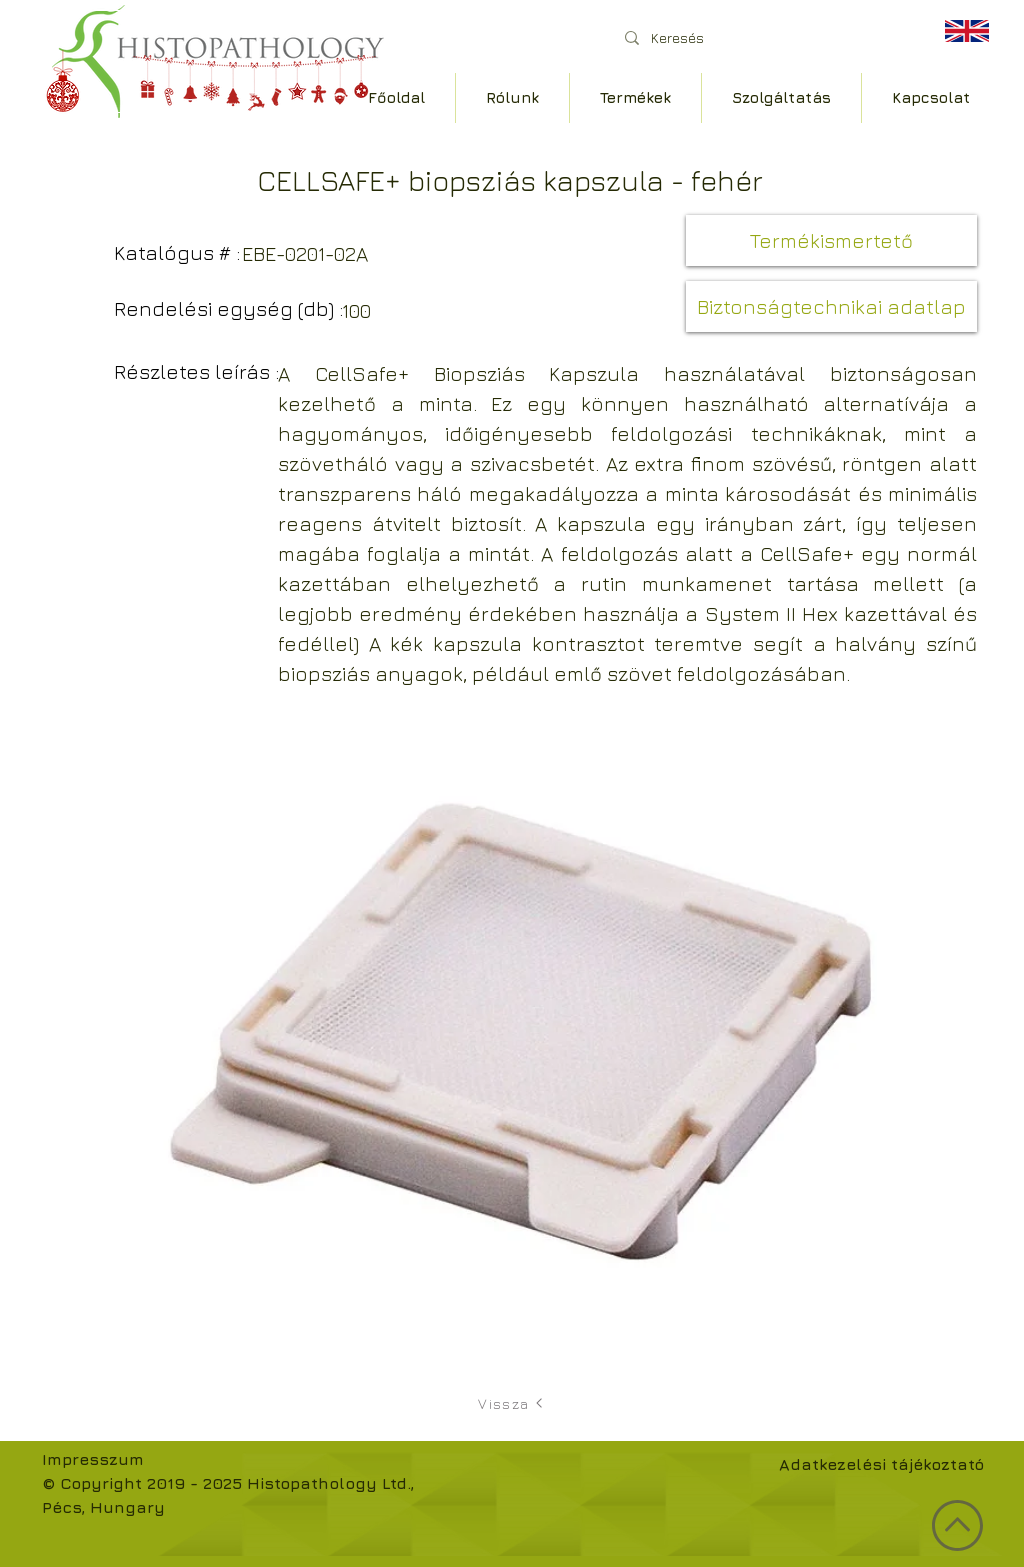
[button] (831, 306)
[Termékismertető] (831, 240)
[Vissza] (512, 1403)
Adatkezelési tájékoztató (881, 1464)
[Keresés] (761, 37)
